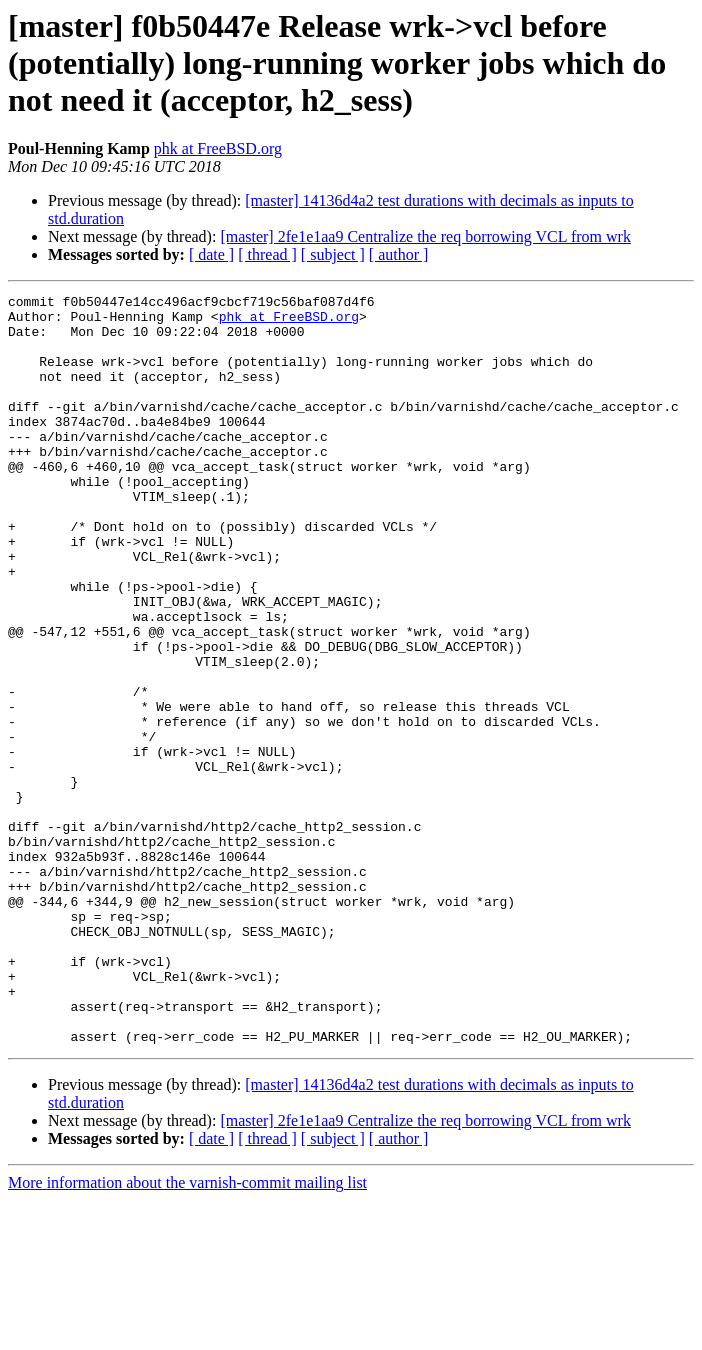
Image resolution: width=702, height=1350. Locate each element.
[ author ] (399, 254)
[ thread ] (267, 254)
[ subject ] (333, 254)
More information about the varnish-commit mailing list (187, 1332)
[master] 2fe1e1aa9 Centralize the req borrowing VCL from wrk (425, 236)
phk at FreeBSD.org (218, 148)
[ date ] (211, 254)
